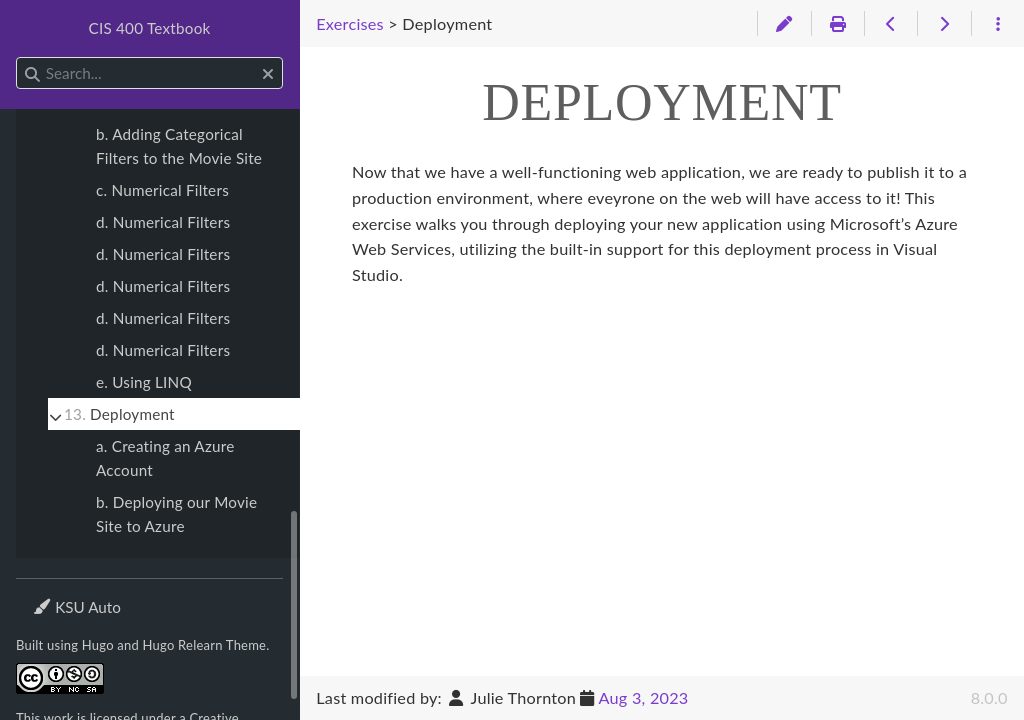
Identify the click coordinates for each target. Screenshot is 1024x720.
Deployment (119, 414)
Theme (55, 594)
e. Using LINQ (144, 382)
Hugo (98, 645)
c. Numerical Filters (162, 190)
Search (17, 57)
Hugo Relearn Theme (205, 645)
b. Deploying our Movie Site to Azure (176, 514)
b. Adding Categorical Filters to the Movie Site (179, 146)
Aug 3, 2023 (644, 697)
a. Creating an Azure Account (165, 458)
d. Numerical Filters (163, 222)
